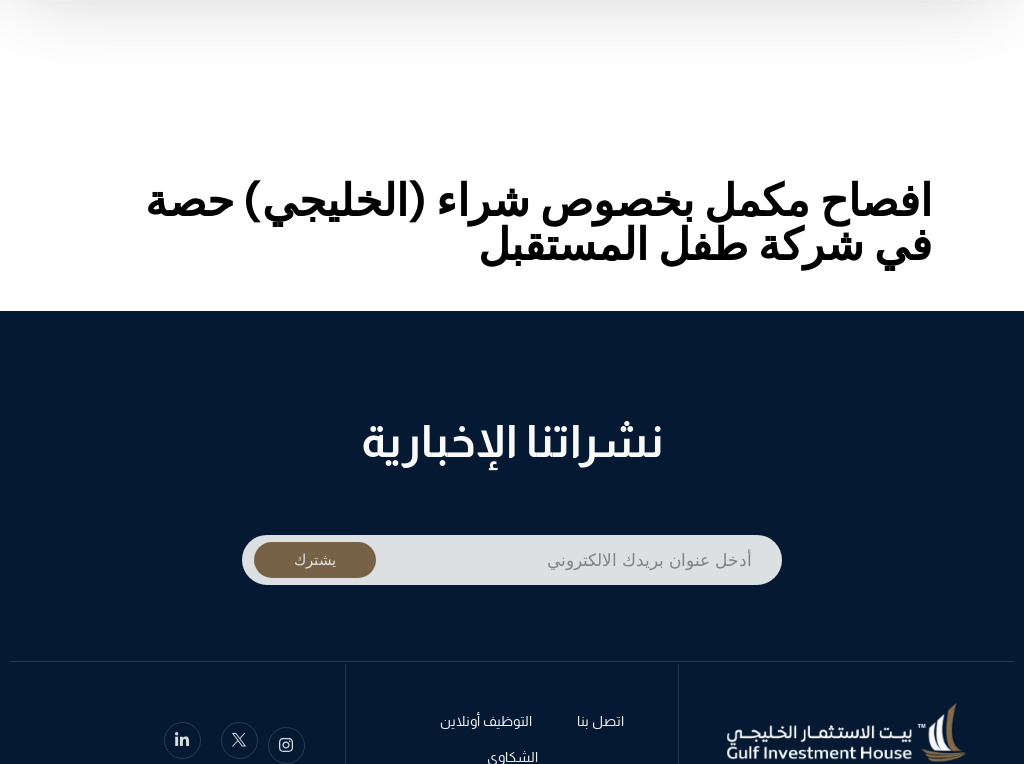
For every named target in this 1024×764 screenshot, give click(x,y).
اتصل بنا (600, 723)
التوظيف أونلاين (486, 723)
